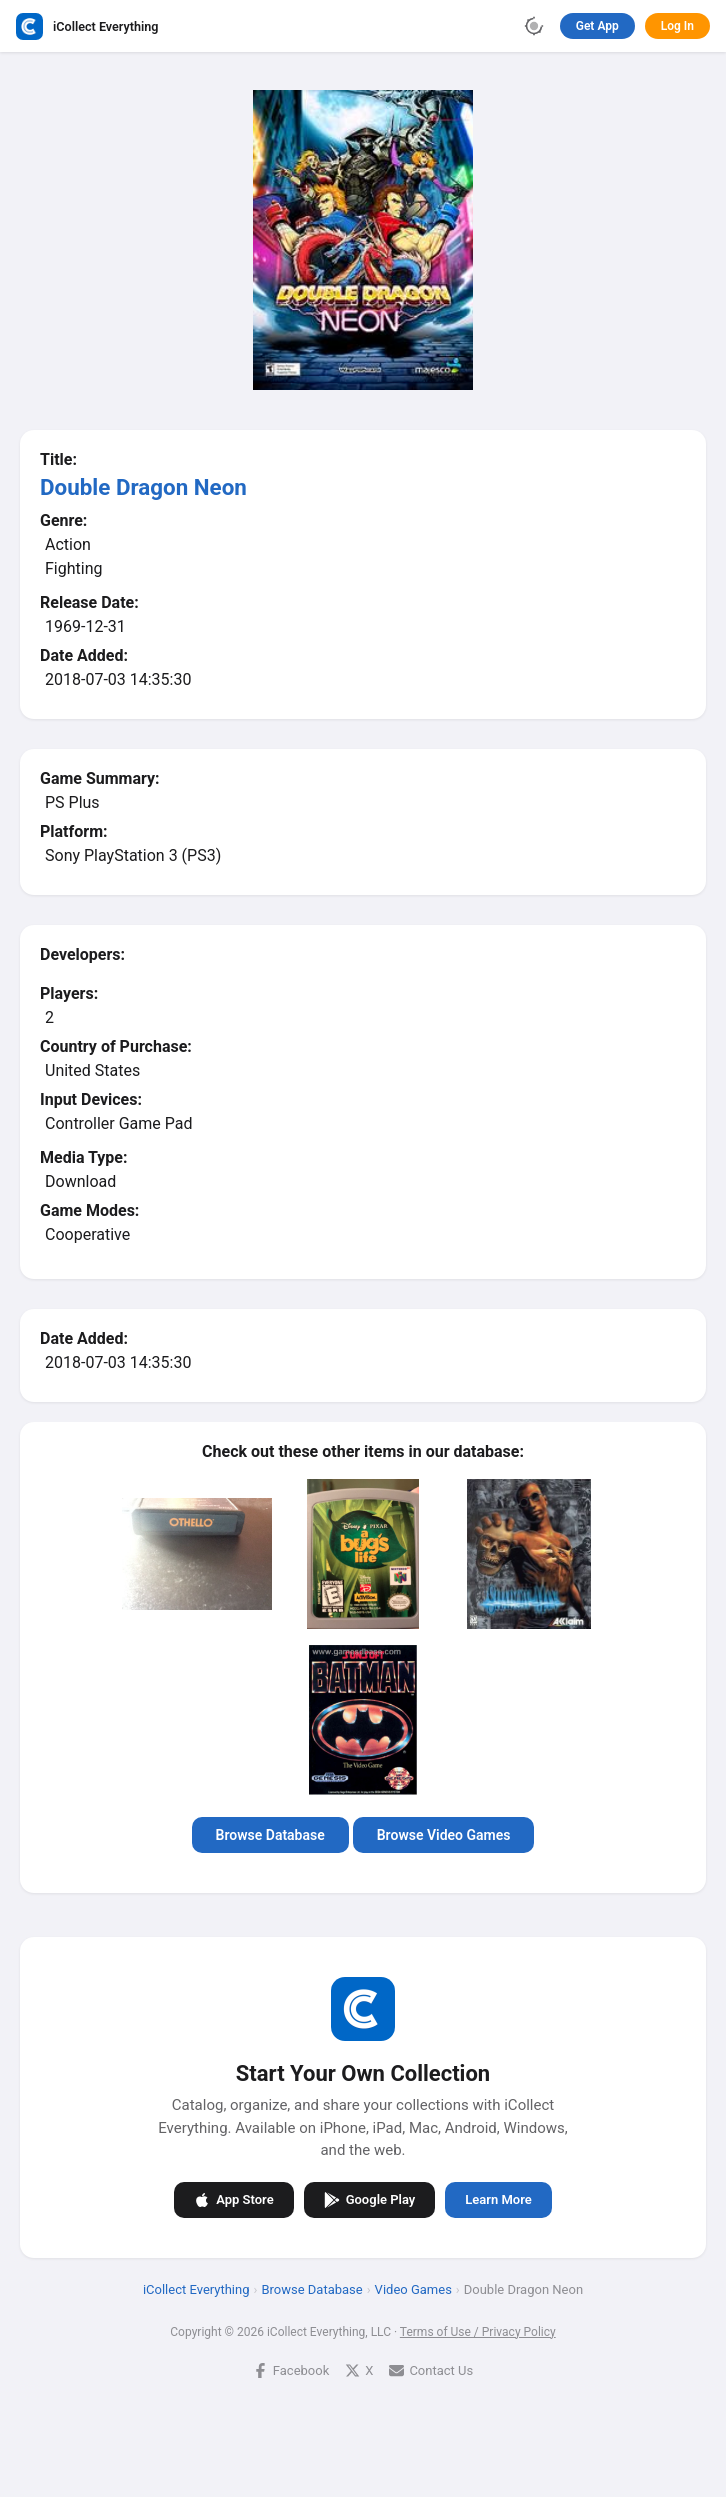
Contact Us (431, 2369)
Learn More (498, 2199)
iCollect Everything (196, 2288)
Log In (677, 26)
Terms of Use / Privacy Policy (478, 2331)
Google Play (370, 2199)
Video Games (413, 2288)
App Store (233, 2199)
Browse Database (270, 1835)
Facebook (291, 2369)
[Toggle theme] (534, 26)
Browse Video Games (444, 1835)
